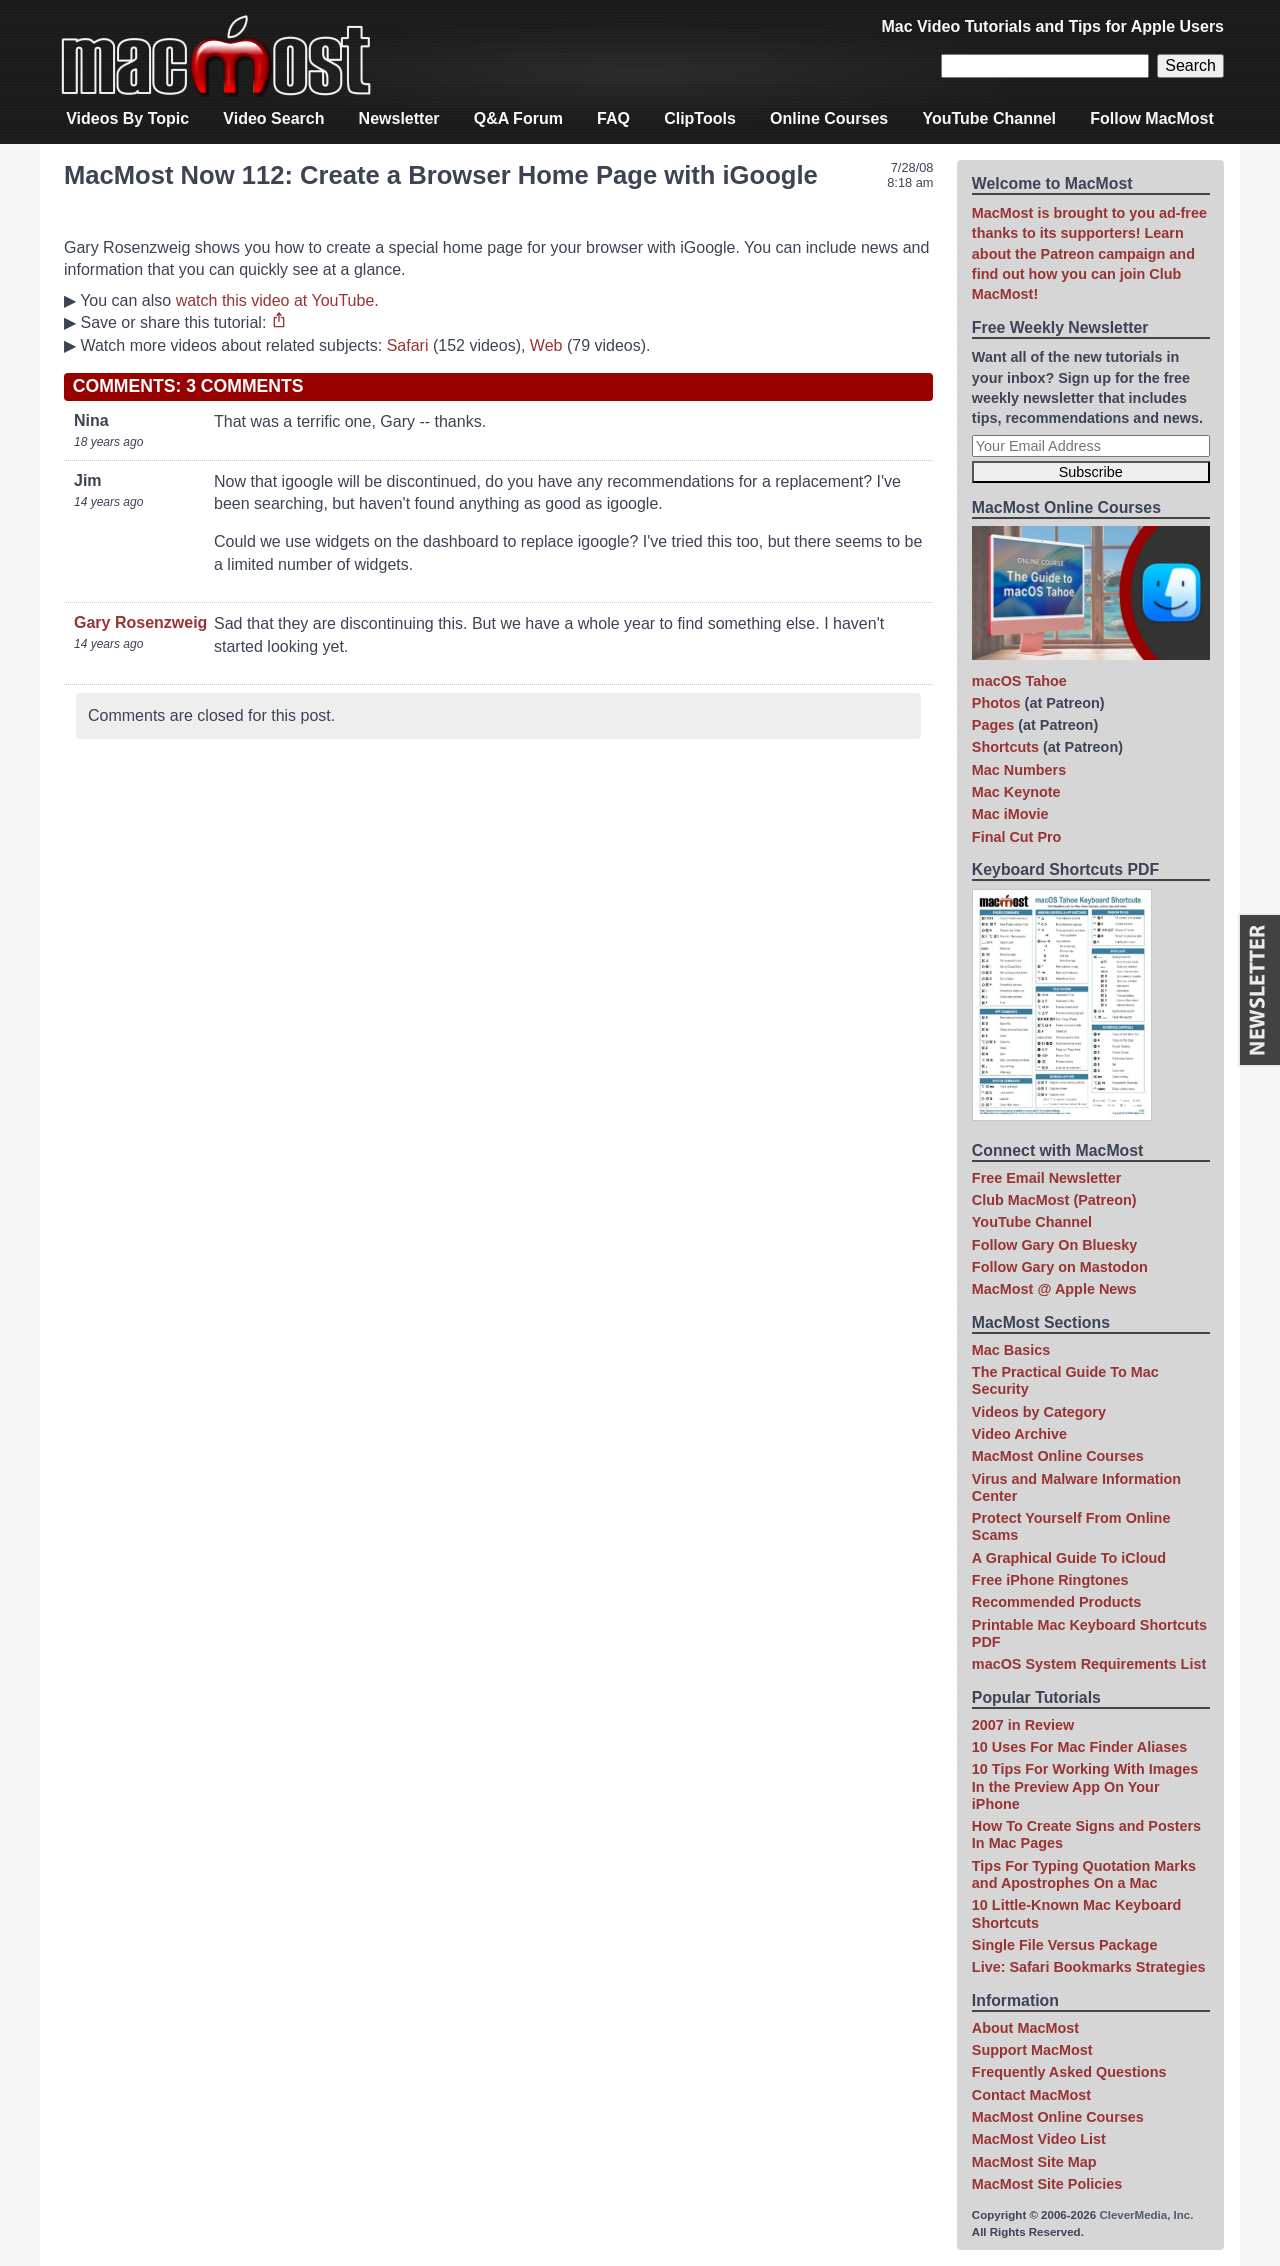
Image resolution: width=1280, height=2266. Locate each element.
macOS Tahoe (1019, 681)
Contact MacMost (1031, 2095)
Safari (408, 345)
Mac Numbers (1019, 770)
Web (546, 345)
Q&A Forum (518, 118)
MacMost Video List (1039, 2139)
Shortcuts (1005, 747)
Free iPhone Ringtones (1050, 1580)
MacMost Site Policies (1047, 2184)
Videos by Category (1039, 1412)
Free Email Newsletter (1047, 1178)
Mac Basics (1011, 1350)
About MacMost (1025, 2028)
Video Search (273, 118)
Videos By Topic (127, 118)
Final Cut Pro (1017, 837)
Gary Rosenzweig (140, 622)
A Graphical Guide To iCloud (1069, 1558)
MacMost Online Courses (1058, 1456)
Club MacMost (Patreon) (1054, 1200)
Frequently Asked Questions (1069, 2072)
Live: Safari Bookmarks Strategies (1089, 1967)
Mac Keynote (1016, 792)
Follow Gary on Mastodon (1060, 1267)
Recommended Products (1057, 1602)
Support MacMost (1032, 2050)
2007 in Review (1023, 1725)
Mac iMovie (1010, 814)
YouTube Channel (989, 118)
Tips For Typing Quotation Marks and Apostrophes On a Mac (1084, 1874)
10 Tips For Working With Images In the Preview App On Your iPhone (1085, 1786)
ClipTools (700, 118)
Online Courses (829, 118)
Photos (996, 703)
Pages (993, 725)
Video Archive (1019, 1434)
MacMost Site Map (1034, 2162)
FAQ (613, 118)
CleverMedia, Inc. (1146, 2215)
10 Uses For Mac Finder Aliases (1079, 1747)
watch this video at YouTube (275, 300)
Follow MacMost (1152, 118)
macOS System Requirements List (1089, 1664)
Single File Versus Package (1065, 1945)
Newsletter (399, 118)
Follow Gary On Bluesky (1055, 1245)
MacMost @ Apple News (1054, 1289)
